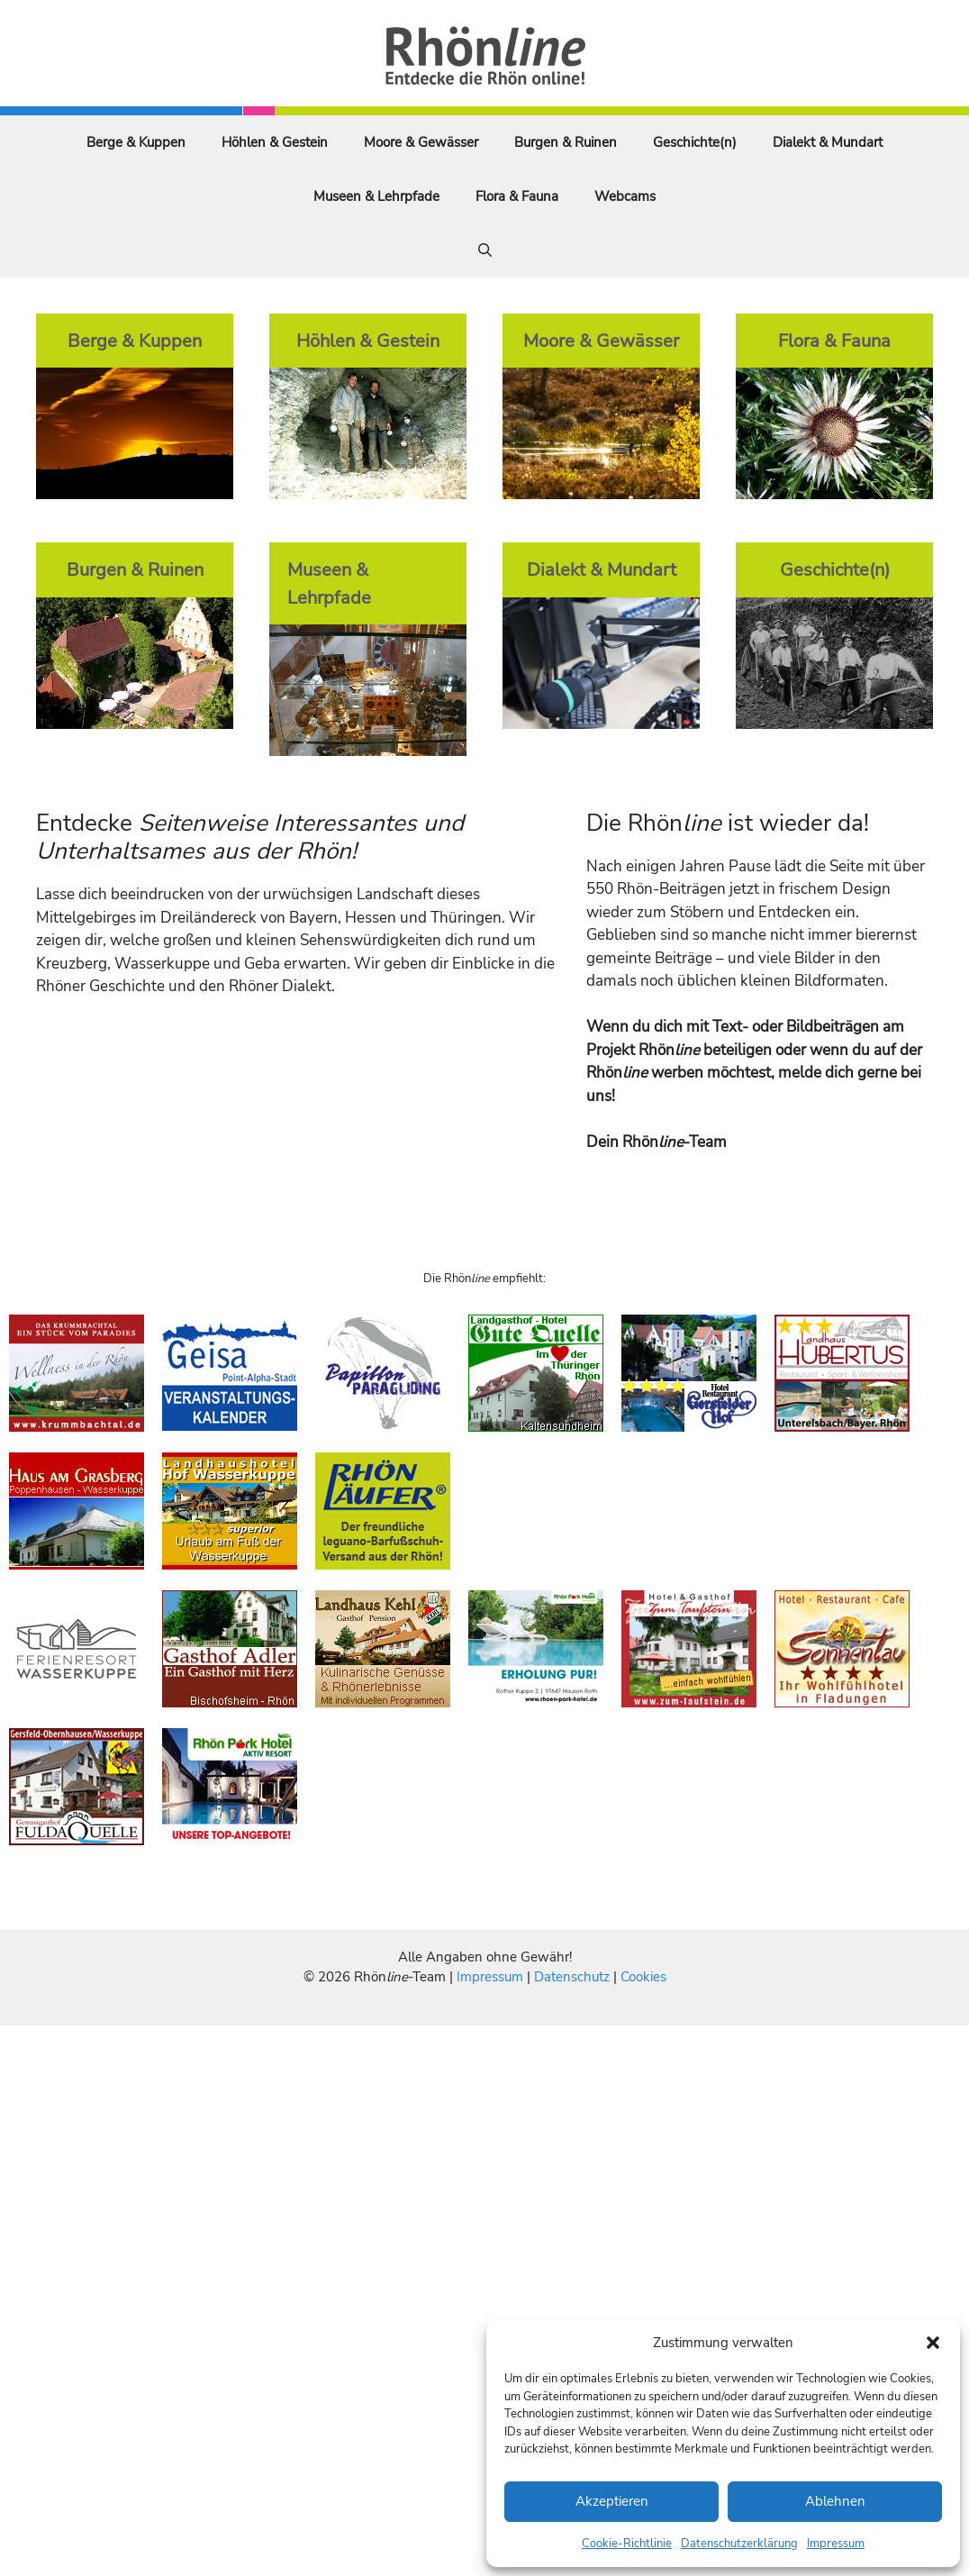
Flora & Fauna (516, 196)
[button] (933, 2343)
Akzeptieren (611, 2501)
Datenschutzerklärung (739, 2543)
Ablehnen (835, 2501)
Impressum (836, 2543)
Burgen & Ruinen (565, 142)
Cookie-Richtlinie (627, 2543)
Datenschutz (572, 1977)
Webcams (625, 196)
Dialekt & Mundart (828, 142)
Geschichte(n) (695, 142)
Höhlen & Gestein (275, 142)
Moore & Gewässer (421, 142)
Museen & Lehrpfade (376, 196)
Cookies (643, 1977)
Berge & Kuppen (136, 142)
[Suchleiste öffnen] (485, 250)
